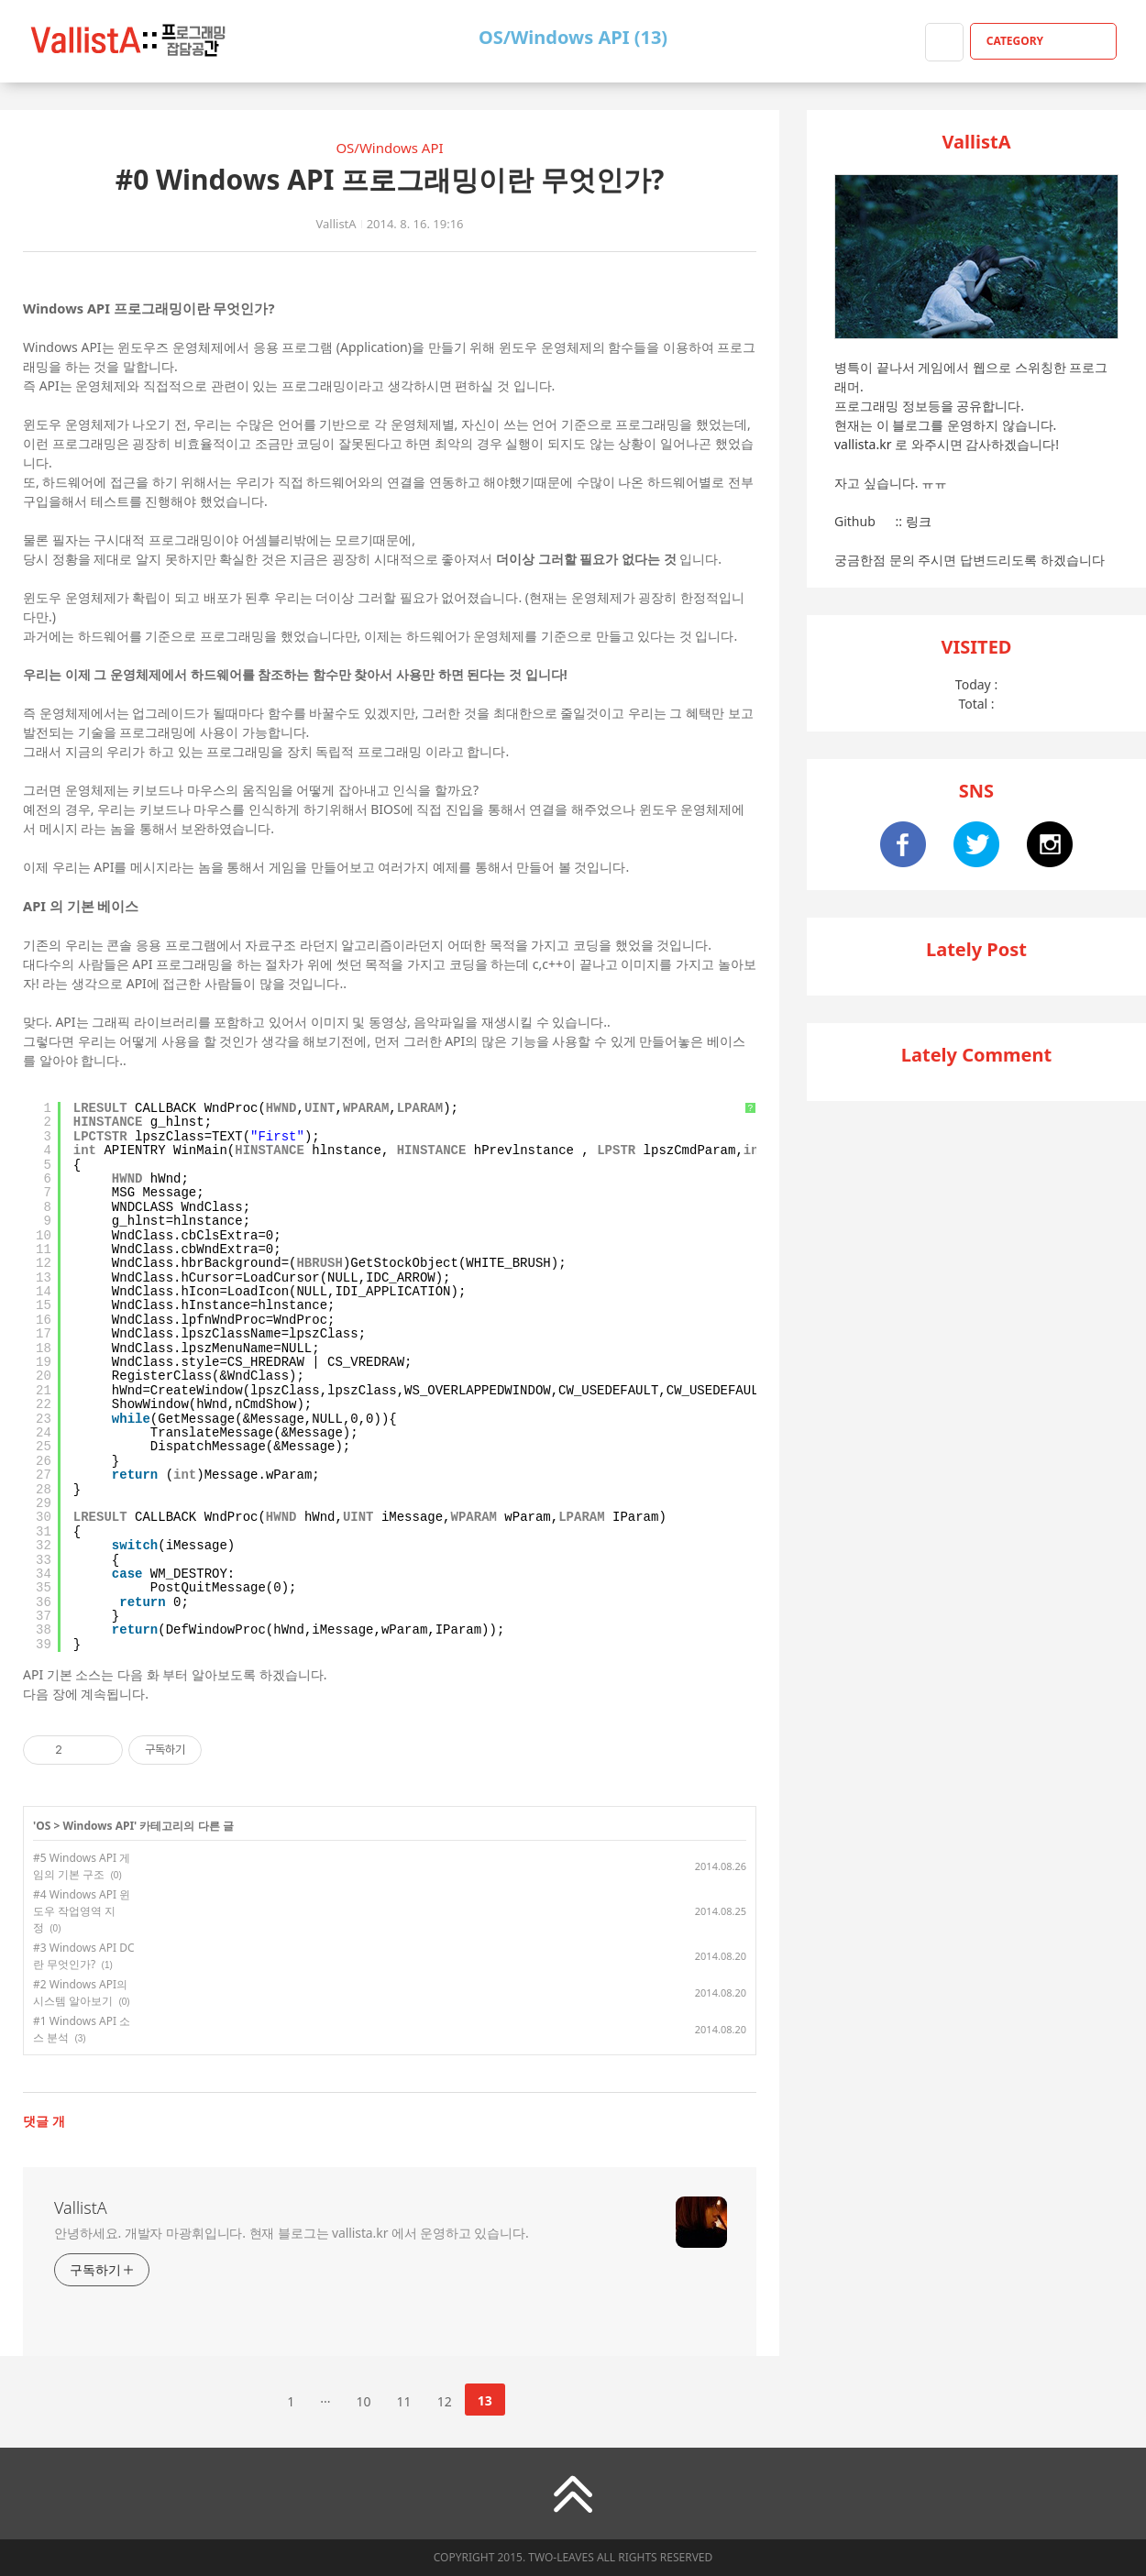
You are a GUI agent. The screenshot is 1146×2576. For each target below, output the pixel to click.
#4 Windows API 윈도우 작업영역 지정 (81, 1911)
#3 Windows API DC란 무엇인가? (84, 1956)
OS (43, 1825)
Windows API (98, 1825)
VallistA (80, 2207)
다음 (534, 2400)
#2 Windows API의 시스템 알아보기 (80, 1992)
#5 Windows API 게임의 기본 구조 (81, 1866)
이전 (245, 2400)
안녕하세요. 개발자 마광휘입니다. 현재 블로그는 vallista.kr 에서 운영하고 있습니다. (291, 2232)
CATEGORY (1045, 41)
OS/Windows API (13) (573, 37)
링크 (918, 521)
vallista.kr (862, 444)
